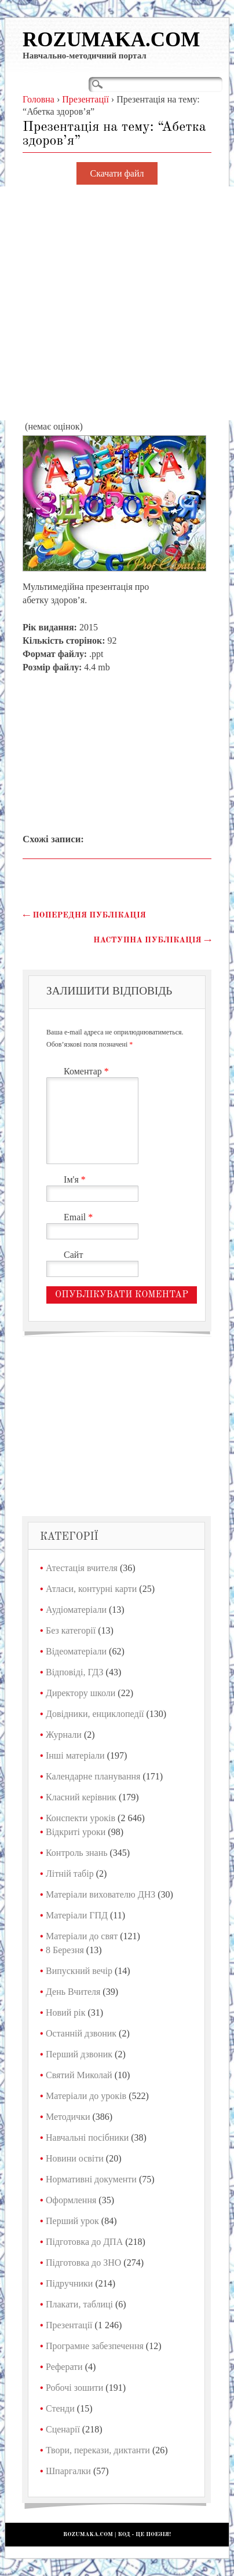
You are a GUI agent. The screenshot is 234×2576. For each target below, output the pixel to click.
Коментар (88, 1071)
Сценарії (63, 2429)
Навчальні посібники (87, 2137)
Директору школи (80, 1693)
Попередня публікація (84, 915)
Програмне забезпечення (95, 2346)
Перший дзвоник (79, 2054)
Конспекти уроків (80, 1818)
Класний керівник (81, 1797)
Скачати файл (117, 173)
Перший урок (72, 2221)
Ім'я (76, 1179)
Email (80, 1217)
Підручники (69, 2283)
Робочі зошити (74, 2387)
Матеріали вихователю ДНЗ (100, 1894)
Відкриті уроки (75, 1832)
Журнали (64, 1735)
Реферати (64, 2367)
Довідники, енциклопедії (95, 1714)
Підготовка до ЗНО (83, 2262)
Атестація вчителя (82, 1568)
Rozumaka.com (111, 39)
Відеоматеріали (76, 1651)
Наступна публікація (152, 940)
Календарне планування (93, 1776)
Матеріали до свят (82, 1936)
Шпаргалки (68, 2471)
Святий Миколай (79, 2075)
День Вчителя (73, 1992)
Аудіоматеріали (76, 1609)
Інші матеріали (75, 1755)
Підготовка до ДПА (84, 2242)
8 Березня (65, 1950)
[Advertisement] (117, 303)
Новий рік (65, 2012)
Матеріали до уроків (86, 2096)
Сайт (73, 1255)
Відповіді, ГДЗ (75, 1672)
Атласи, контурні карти (91, 1589)
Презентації (69, 2325)
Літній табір (70, 1873)
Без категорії (71, 1630)
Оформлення (71, 2200)
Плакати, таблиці (79, 2304)
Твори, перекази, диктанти (98, 2450)
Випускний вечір (79, 1971)
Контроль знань (77, 1853)
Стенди (60, 2408)
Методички (68, 2117)
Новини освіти (75, 2158)
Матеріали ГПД (77, 1915)
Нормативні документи (91, 2179)
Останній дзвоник (81, 2033)
